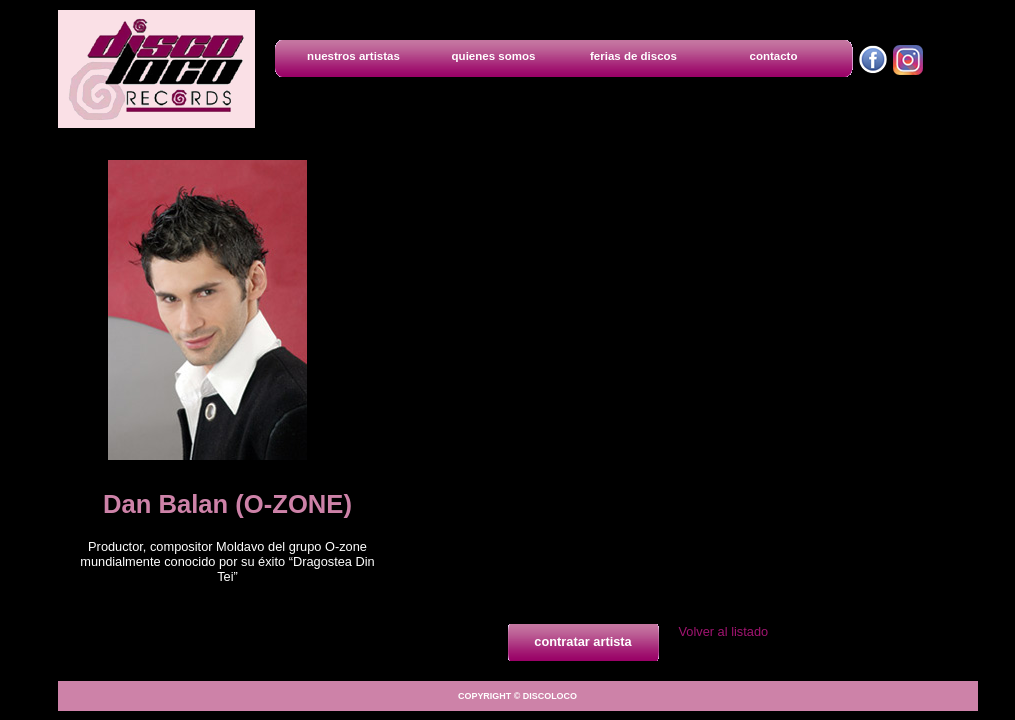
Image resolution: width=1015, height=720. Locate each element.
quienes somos (494, 56)
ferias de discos (633, 56)
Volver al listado (724, 631)
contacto (774, 56)
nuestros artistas (353, 56)
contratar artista (582, 641)
